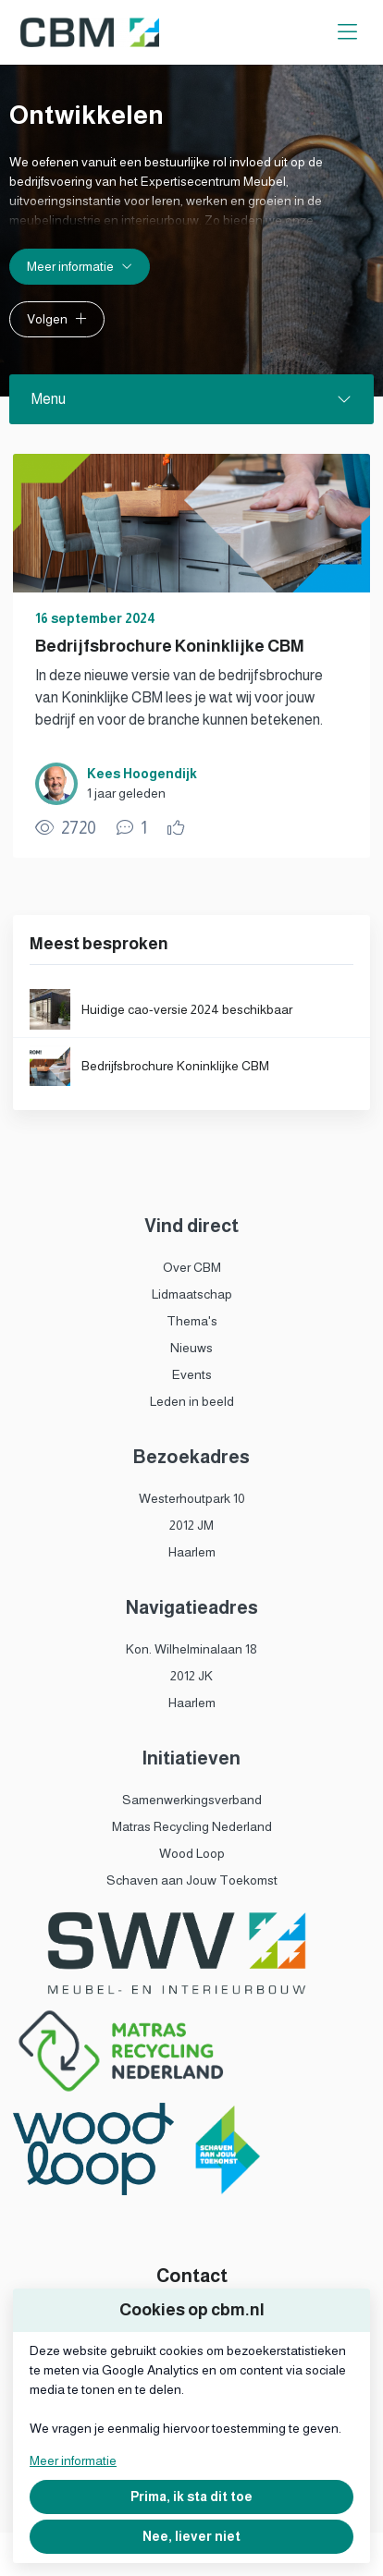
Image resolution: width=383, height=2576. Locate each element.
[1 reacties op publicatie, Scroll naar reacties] (132, 828)
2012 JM (191, 1525)
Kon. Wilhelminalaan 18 (191, 1649)
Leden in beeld (192, 1401)
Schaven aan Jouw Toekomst (192, 1880)
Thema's (192, 1320)
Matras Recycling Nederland (192, 1826)
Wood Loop (192, 1853)
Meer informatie (73, 2460)
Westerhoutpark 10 (192, 1498)
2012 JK (191, 1675)
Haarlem (192, 1551)
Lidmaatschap (192, 1294)
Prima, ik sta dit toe (191, 2496)
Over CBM (192, 1267)
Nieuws (191, 1347)
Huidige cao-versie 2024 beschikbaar (186, 1009)
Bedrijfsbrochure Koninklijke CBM (169, 646)
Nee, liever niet (191, 2536)
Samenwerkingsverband (192, 1799)
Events (192, 1374)
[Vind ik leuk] (178, 828)
